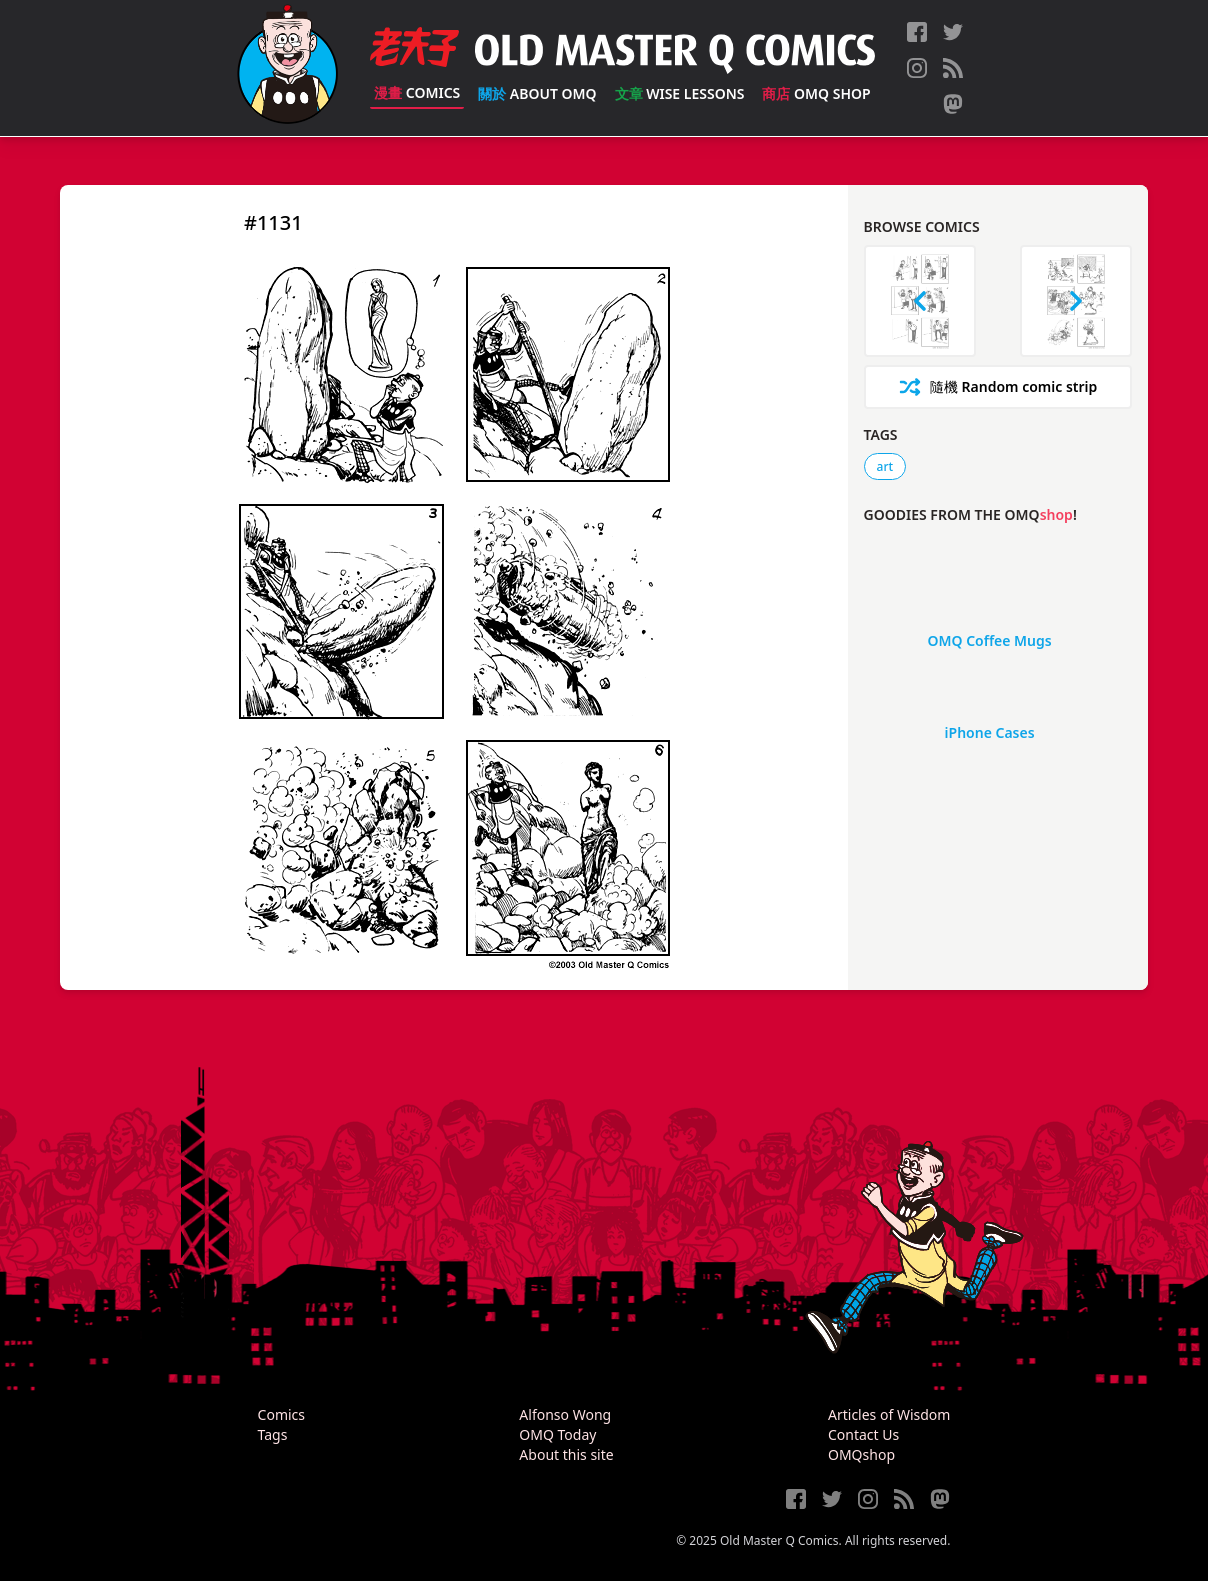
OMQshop (861, 1454)
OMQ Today (557, 1434)
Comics (417, 92)
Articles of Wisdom (889, 1414)
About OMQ (537, 93)
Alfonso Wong (565, 1414)
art (885, 466)
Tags (273, 1434)
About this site (566, 1454)
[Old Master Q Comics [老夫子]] (287, 68)
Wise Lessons (680, 93)
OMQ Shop (816, 93)
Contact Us (863, 1434)
